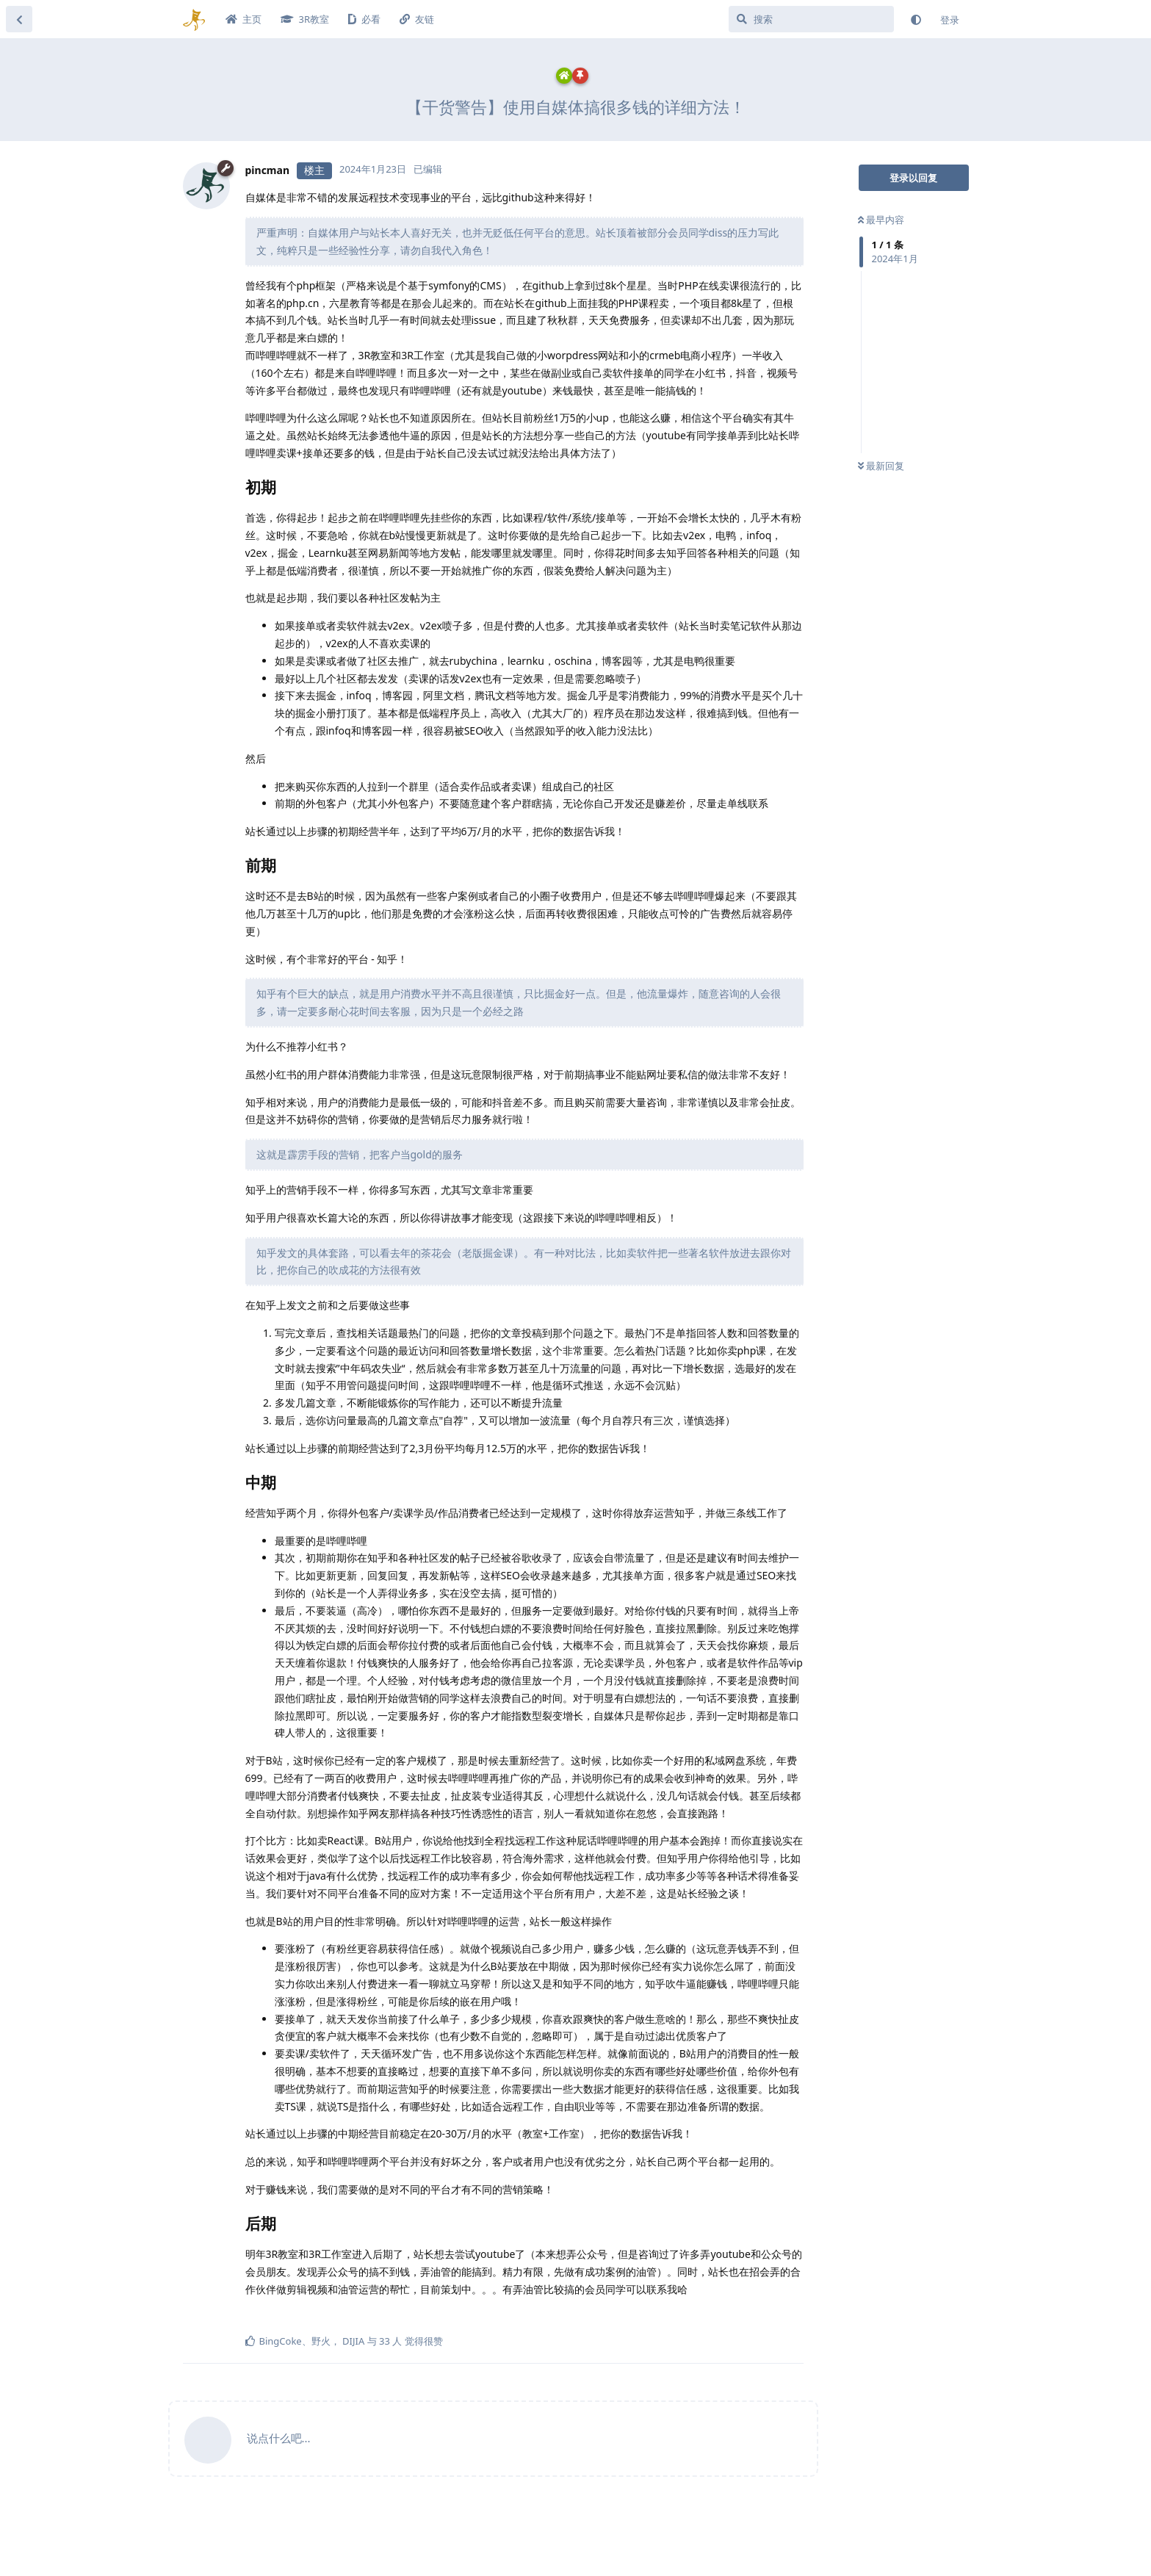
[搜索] (811, 19)
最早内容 (881, 219)
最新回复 (881, 465)
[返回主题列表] (19, 19)
